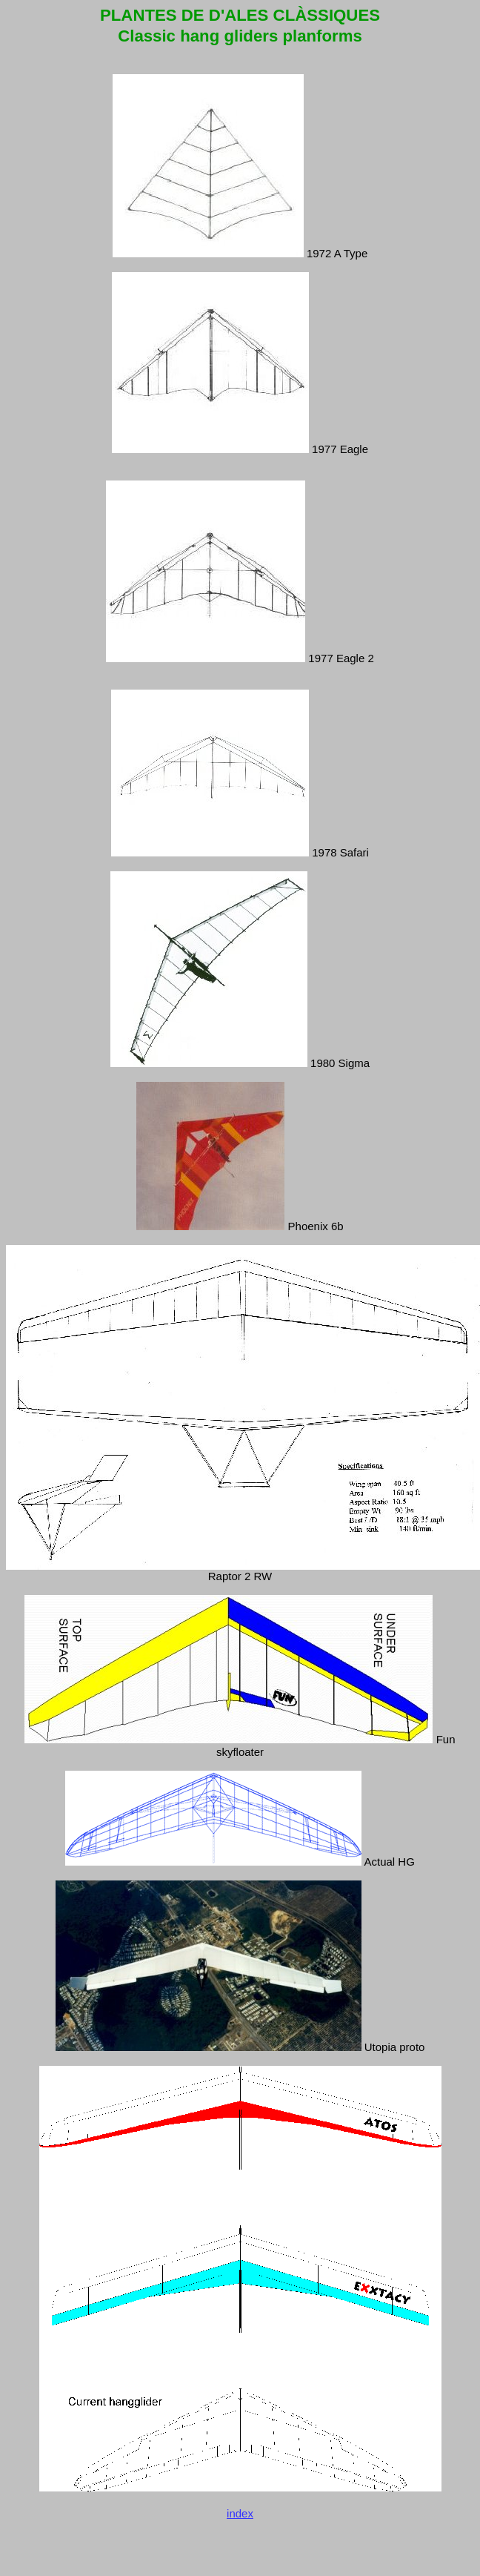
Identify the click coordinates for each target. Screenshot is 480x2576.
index (240, 2520)
